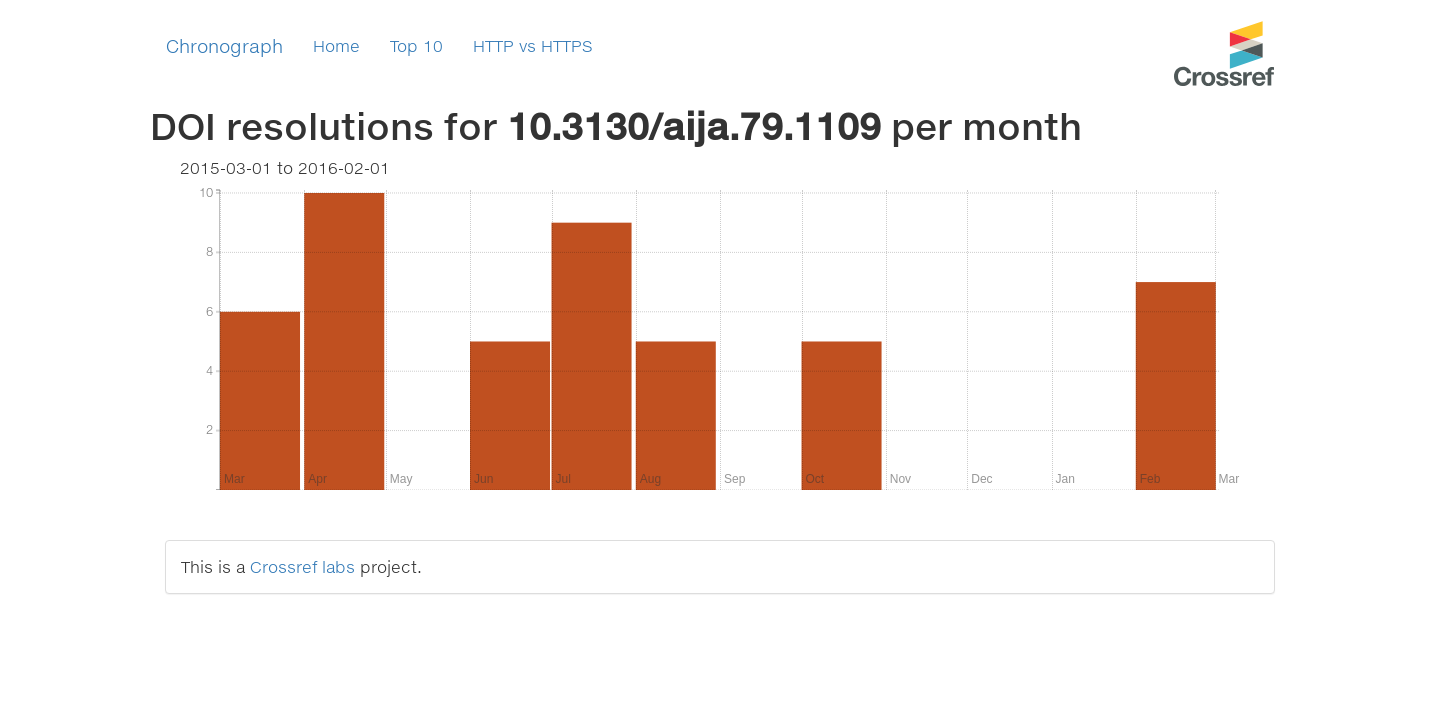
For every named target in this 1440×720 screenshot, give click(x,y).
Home (336, 45)
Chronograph (224, 46)
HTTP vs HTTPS (533, 45)
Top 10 (416, 45)
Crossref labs (302, 566)
